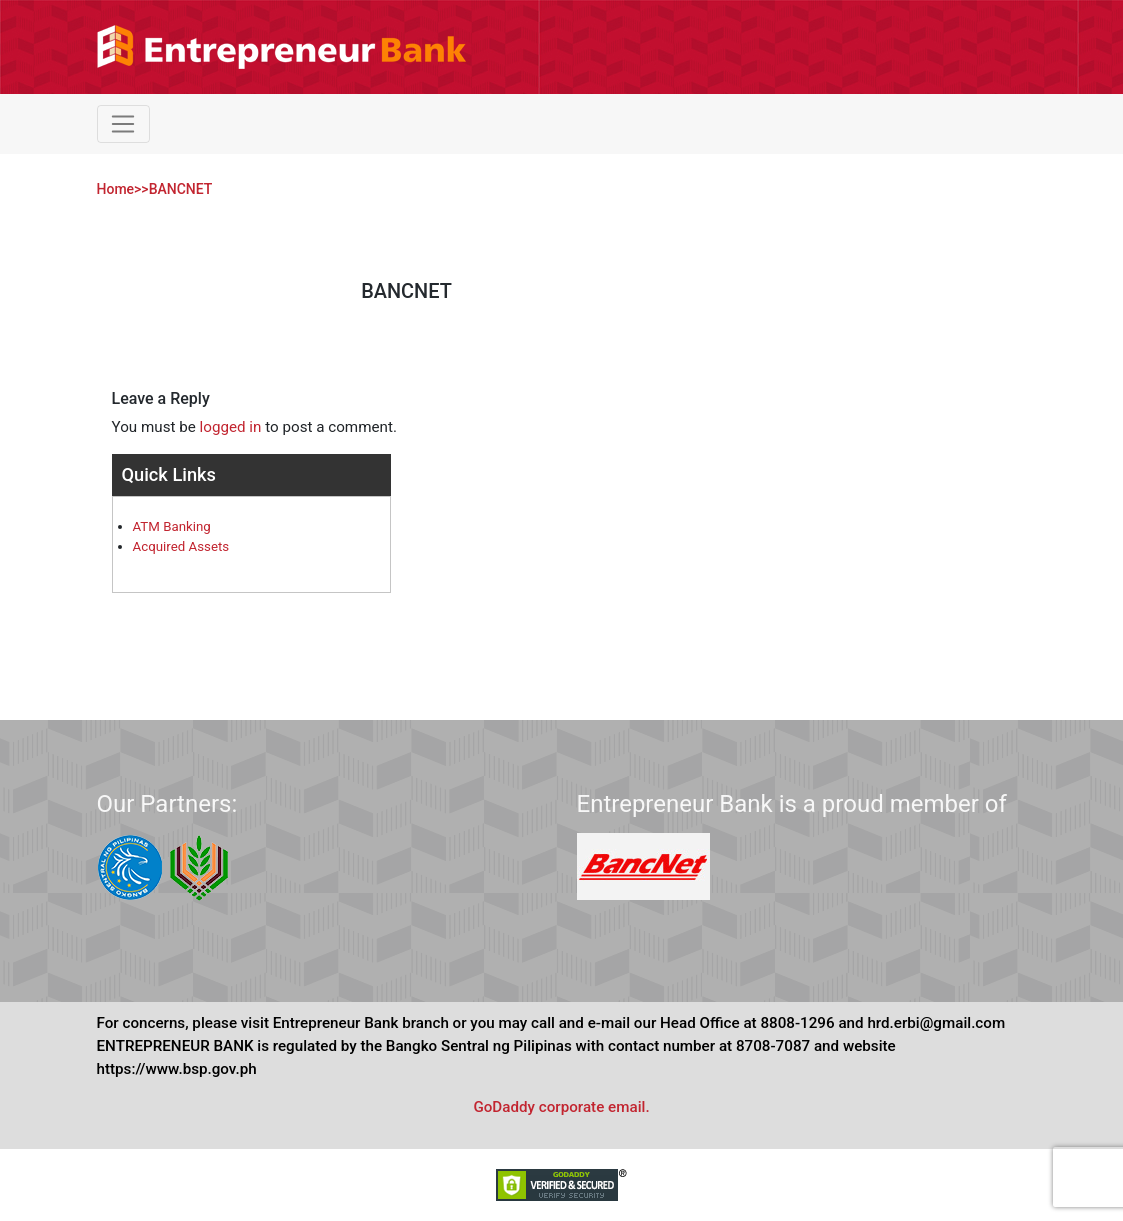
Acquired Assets (181, 546)
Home (116, 189)
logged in (231, 427)
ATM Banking (172, 526)
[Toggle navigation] (123, 124)
